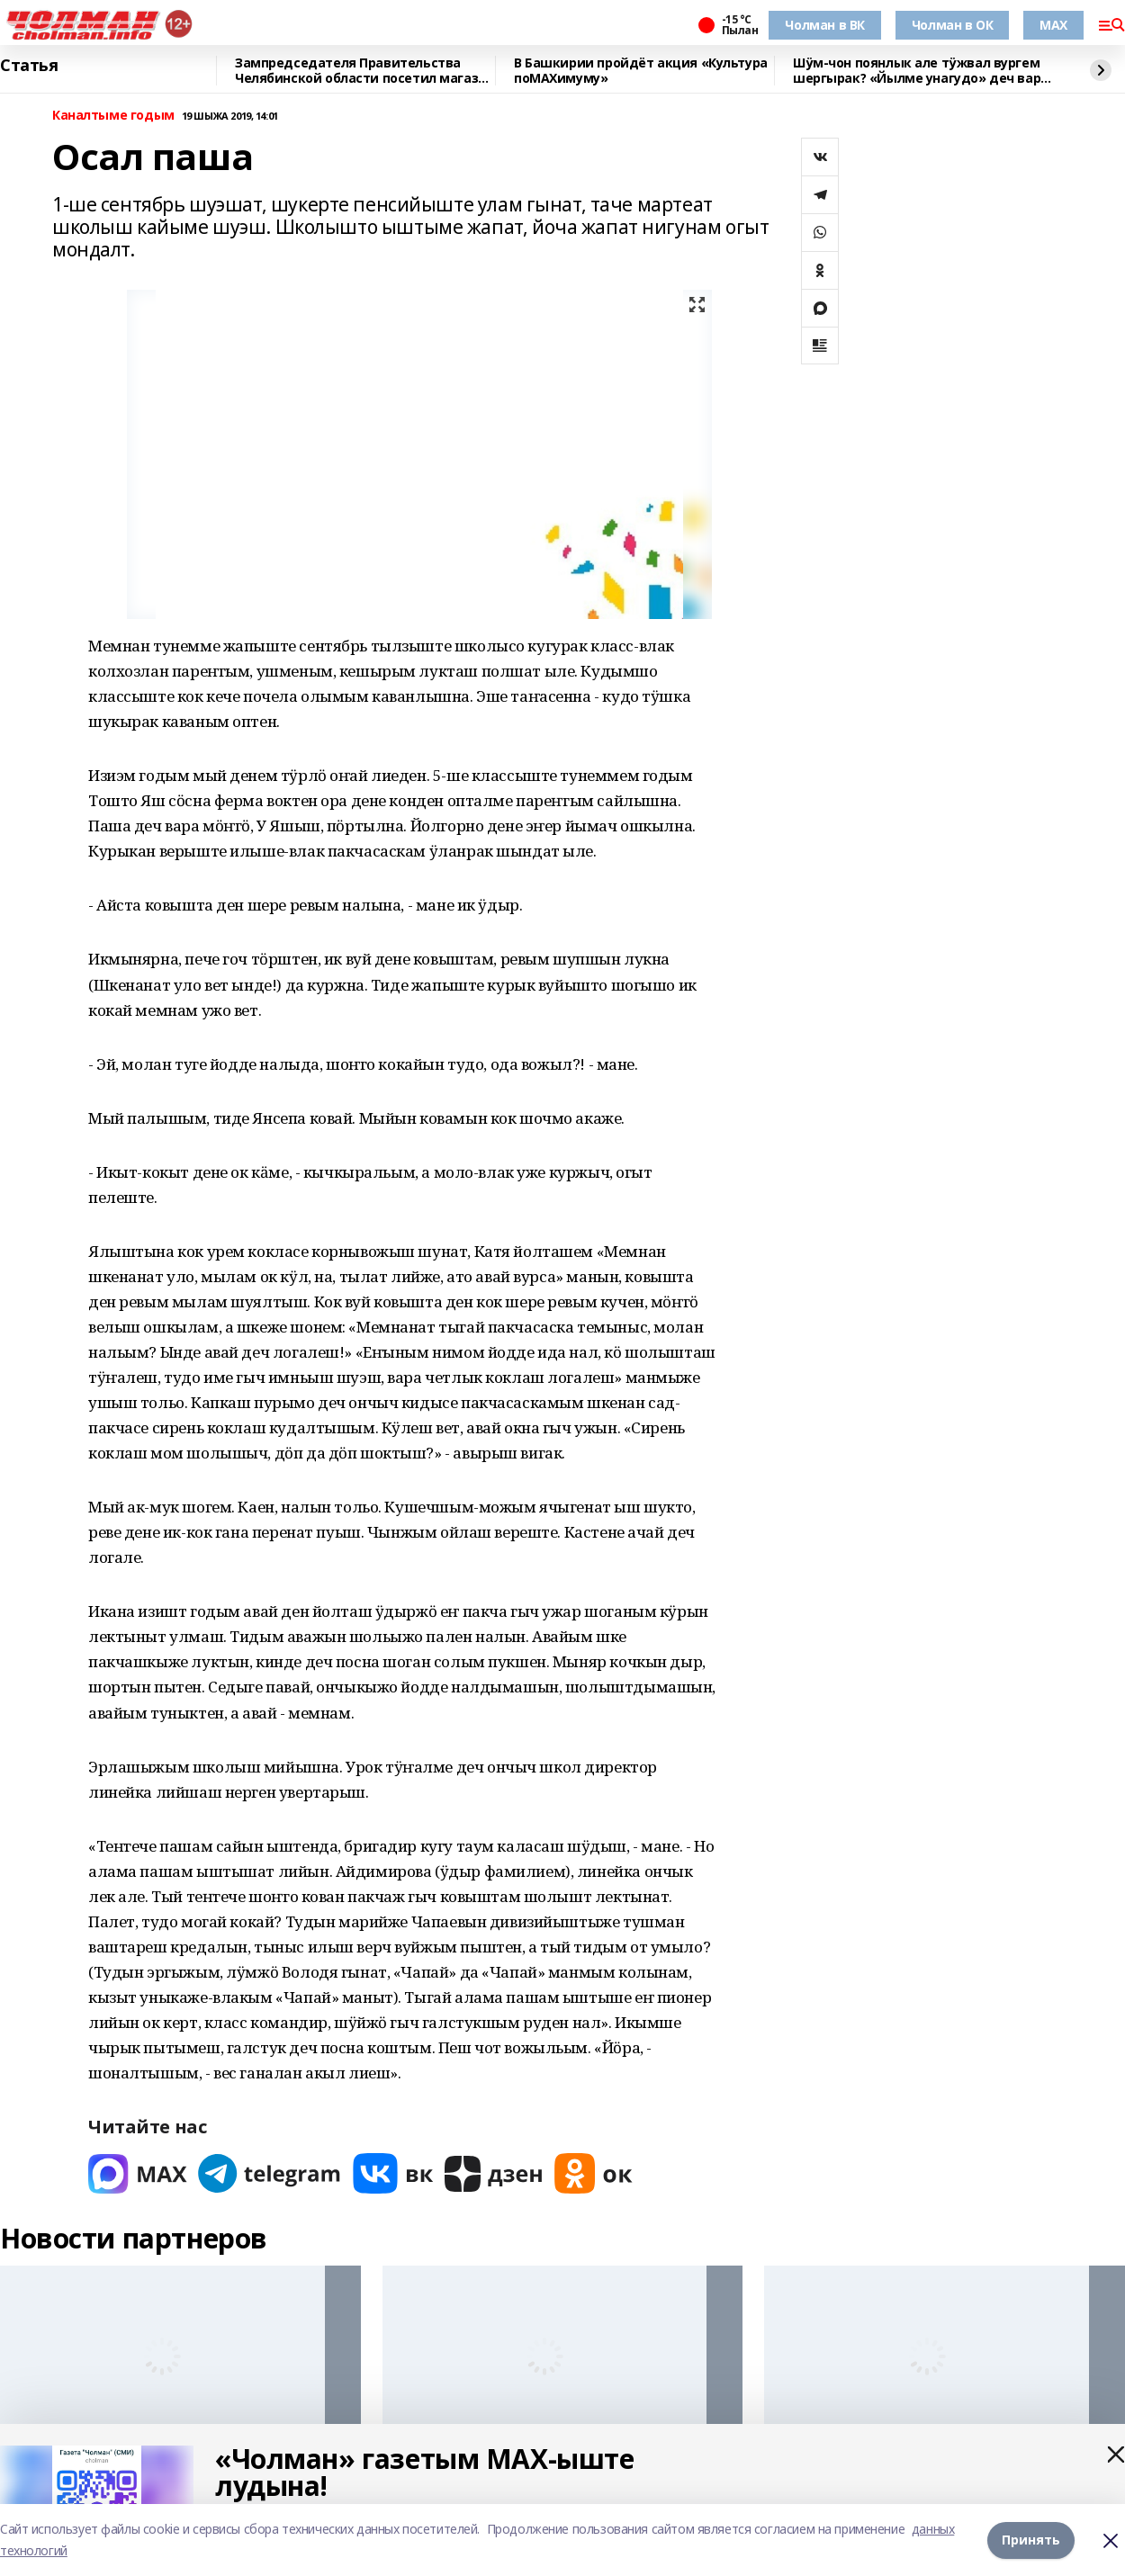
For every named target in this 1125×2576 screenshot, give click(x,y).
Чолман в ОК (952, 24)
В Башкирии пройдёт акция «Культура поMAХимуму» (641, 70)
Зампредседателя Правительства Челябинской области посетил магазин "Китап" (364, 70)
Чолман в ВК (824, 24)
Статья (29, 66)
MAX (1053, 24)
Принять (1031, 2539)
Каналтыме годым (113, 115)
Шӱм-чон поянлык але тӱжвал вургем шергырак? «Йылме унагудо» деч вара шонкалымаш (920, 70)
